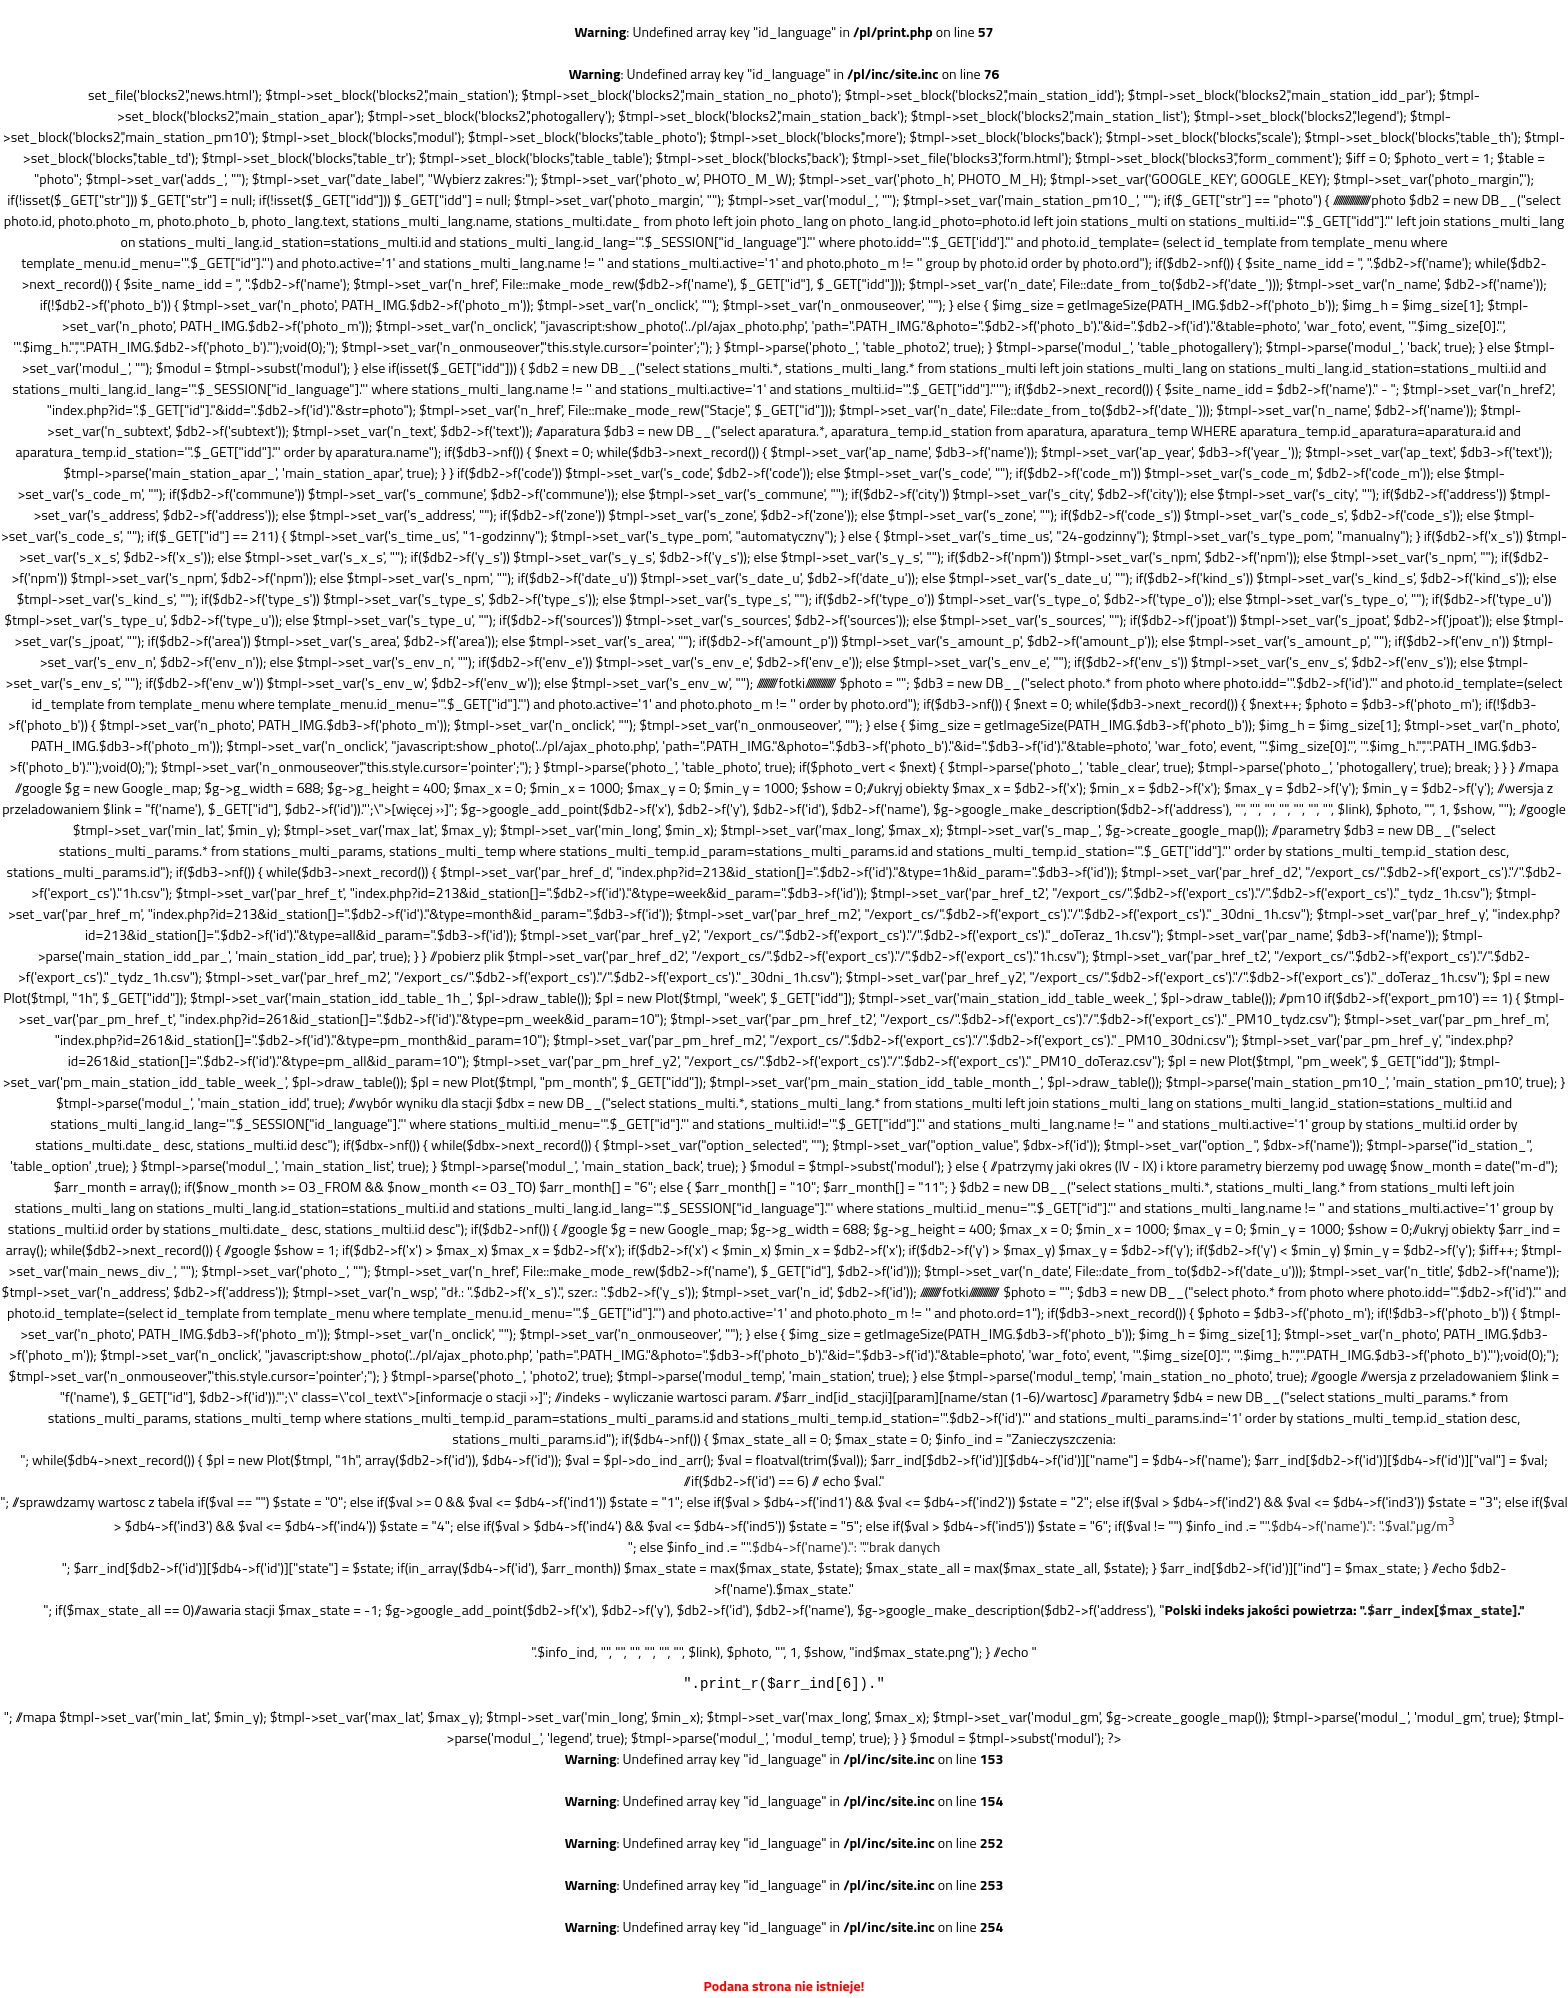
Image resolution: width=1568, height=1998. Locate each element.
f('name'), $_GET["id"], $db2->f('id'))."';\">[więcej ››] (299, 808)
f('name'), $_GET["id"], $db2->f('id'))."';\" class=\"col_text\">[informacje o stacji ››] (304, 1396)
